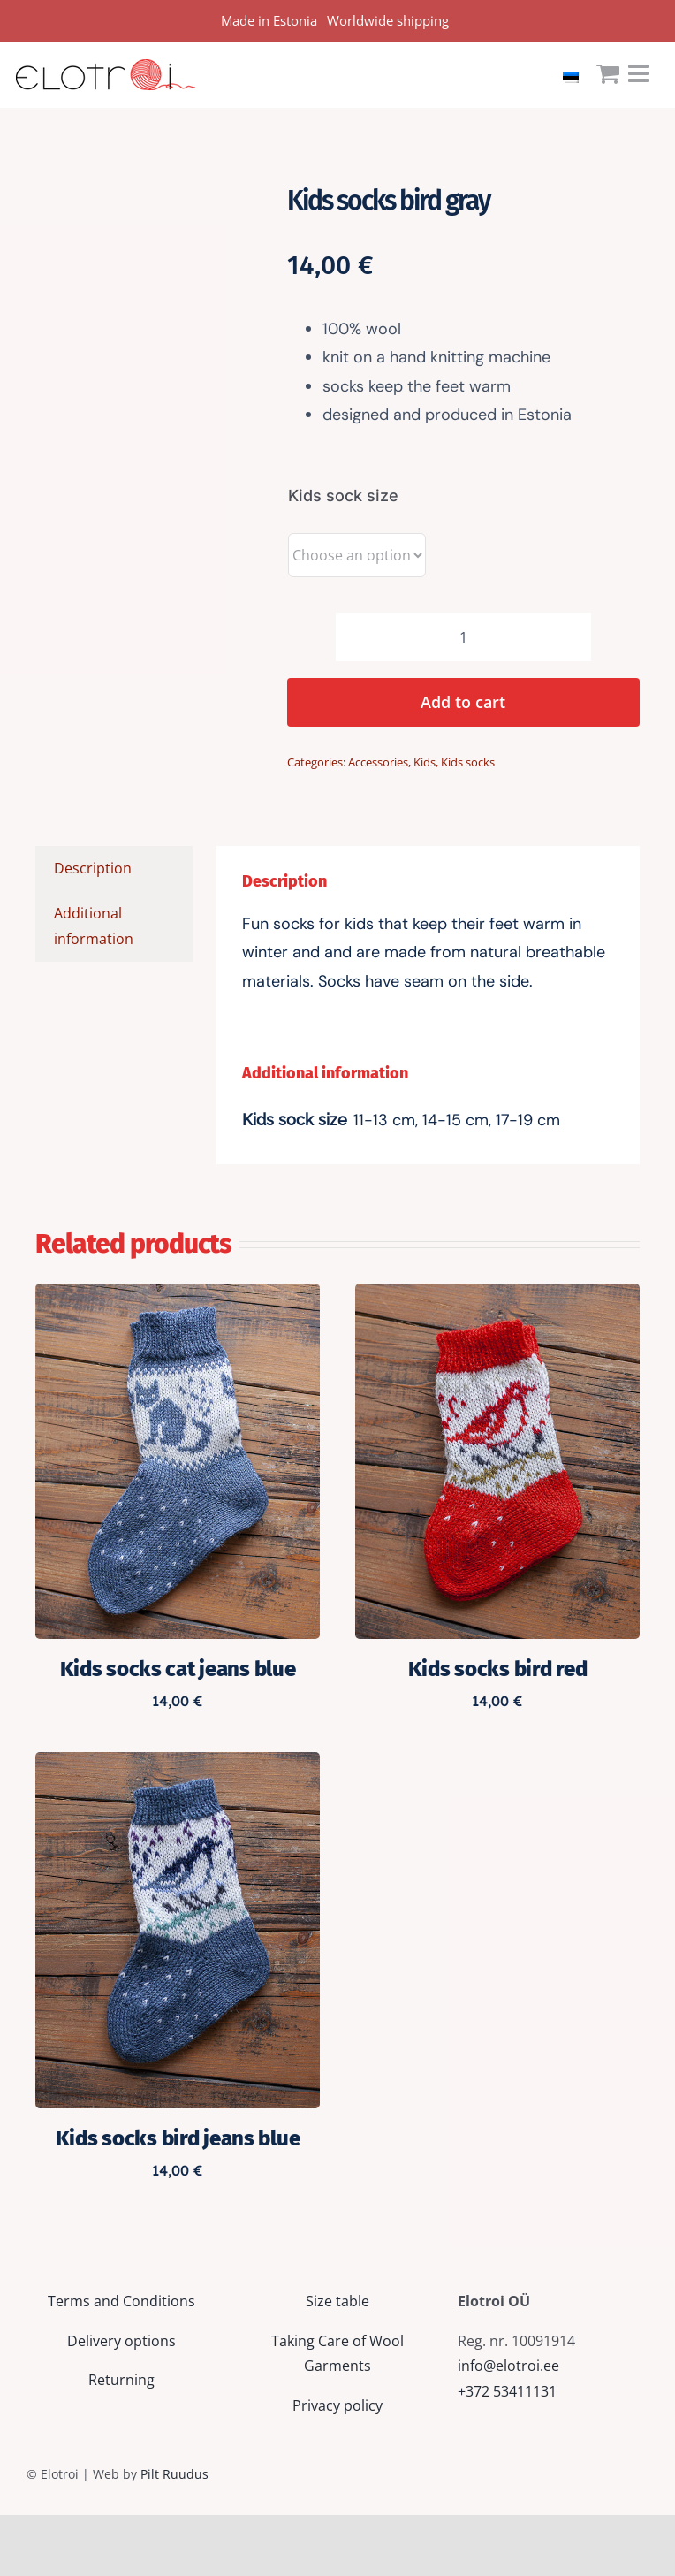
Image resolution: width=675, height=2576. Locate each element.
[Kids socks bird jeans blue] (177, 1764)
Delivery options (121, 2341)
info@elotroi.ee (508, 2365)
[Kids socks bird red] (497, 1296)
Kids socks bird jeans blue (178, 2138)
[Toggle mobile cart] (607, 73)
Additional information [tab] (93, 926)
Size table (337, 2301)
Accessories (378, 762)
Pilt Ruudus (174, 2473)
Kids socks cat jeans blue (178, 1669)
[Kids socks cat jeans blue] (177, 1296)
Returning (121, 2379)
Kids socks (468, 762)
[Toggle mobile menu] (640, 73)
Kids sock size (343, 495)
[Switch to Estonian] (575, 74)
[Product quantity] (463, 637)
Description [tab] (93, 868)
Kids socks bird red (498, 1669)
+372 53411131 (507, 2391)
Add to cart (463, 702)
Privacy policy (337, 2405)
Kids (424, 762)
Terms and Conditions (121, 2301)
